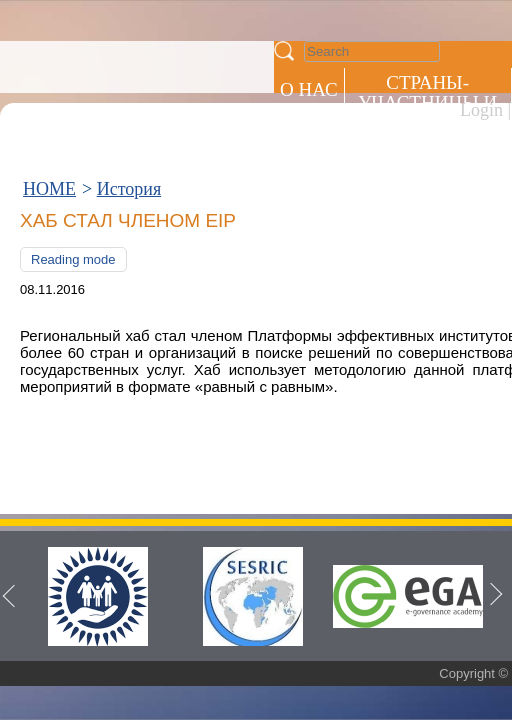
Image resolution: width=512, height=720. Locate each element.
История (129, 88)
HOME (49, 88)
